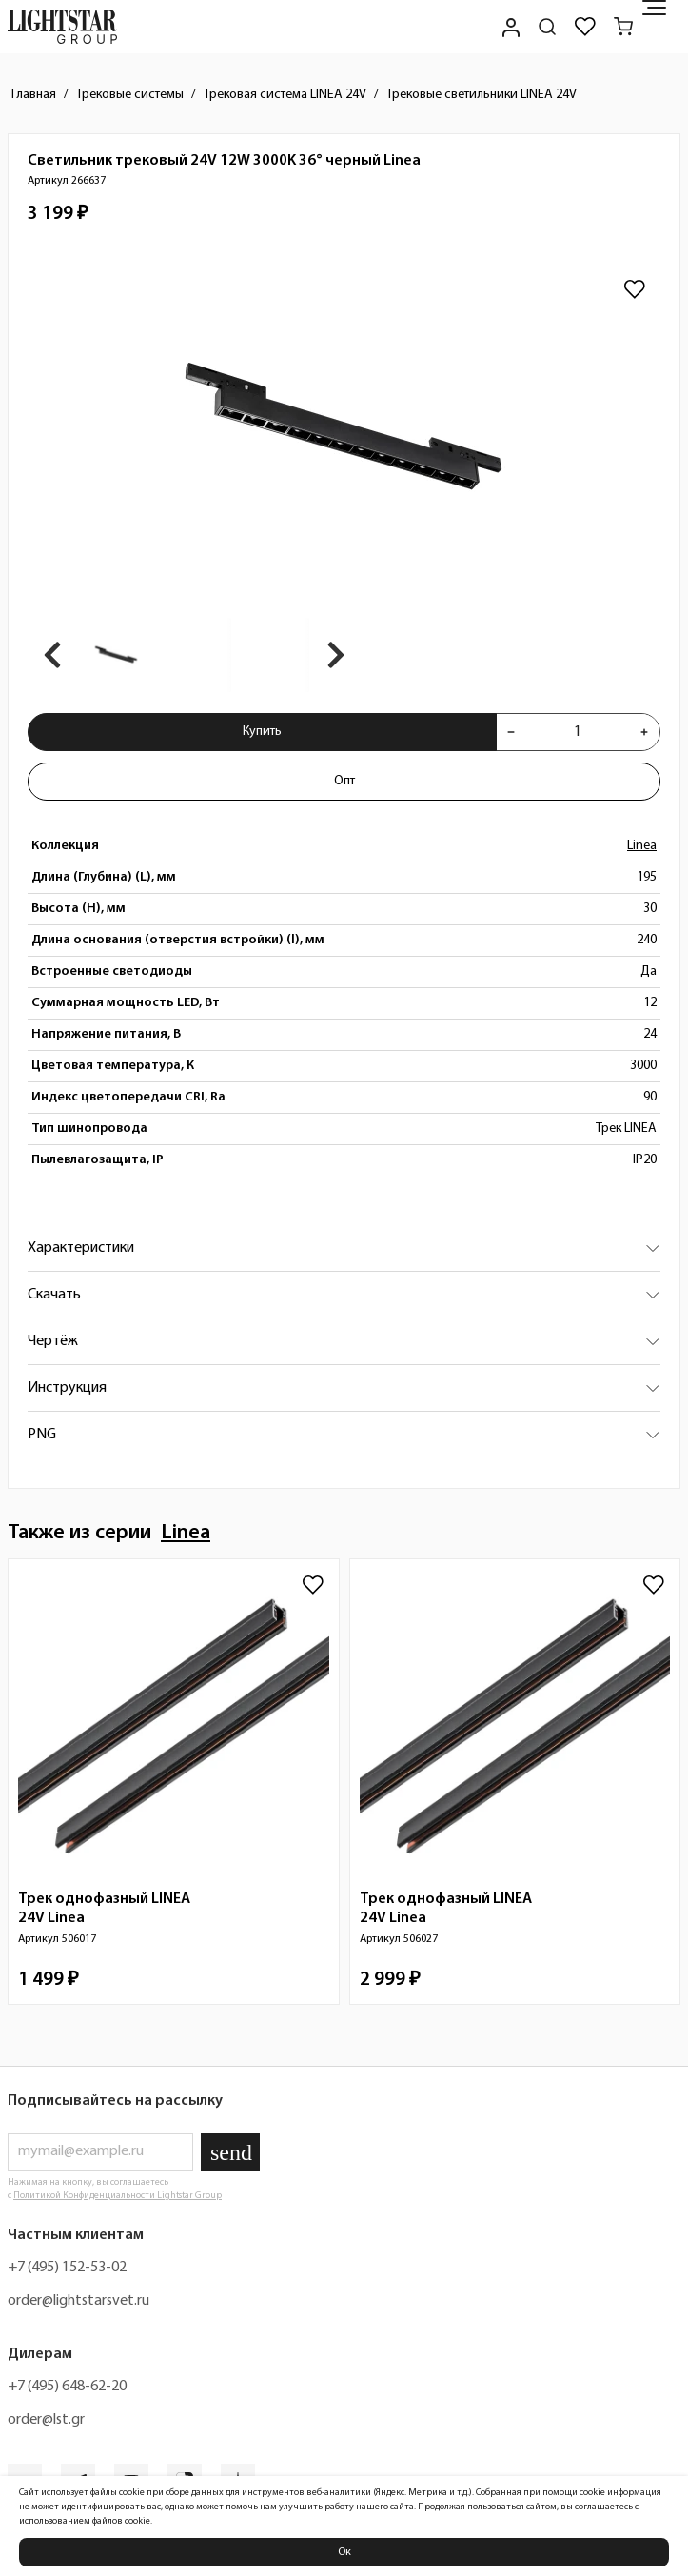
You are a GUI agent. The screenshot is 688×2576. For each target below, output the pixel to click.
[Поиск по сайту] (547, 27)
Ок (344, 2552)
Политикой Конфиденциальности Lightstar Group (117, 2195)
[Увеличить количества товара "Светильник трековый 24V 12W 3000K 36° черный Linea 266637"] (644, 732)
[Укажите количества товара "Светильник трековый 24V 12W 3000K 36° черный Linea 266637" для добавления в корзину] (577, 732)
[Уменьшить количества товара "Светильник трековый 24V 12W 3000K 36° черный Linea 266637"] (511, 732)
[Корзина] (623, 27)
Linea (642, 846)
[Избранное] (585, 27)
